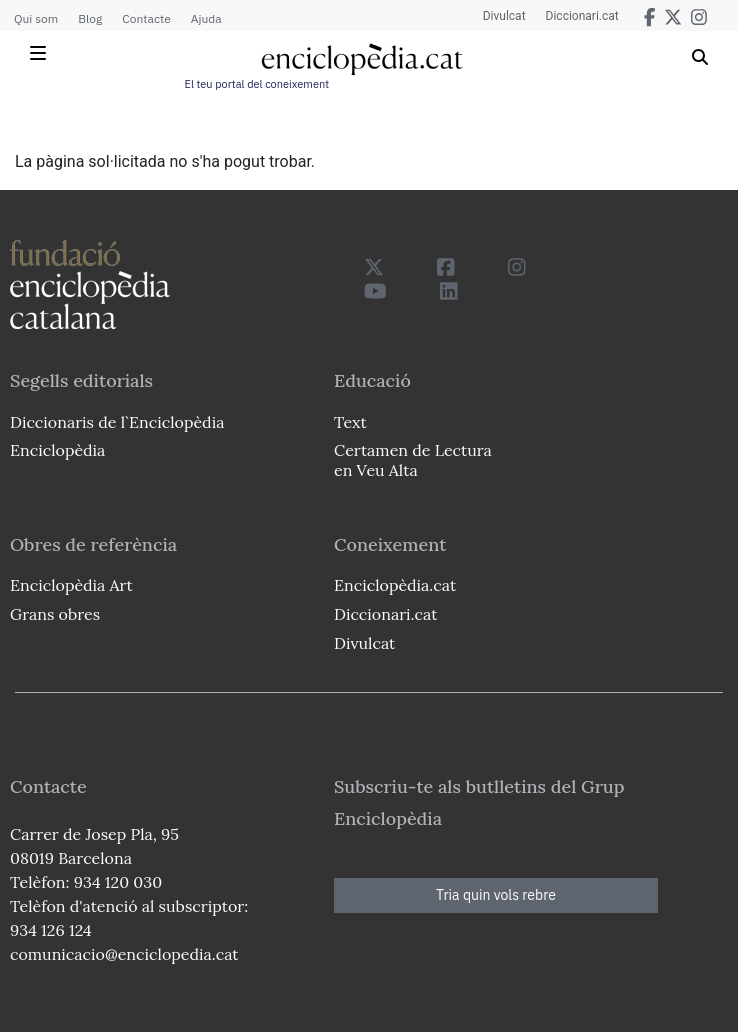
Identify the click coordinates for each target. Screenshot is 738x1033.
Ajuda (206, 18)
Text (350, 422)
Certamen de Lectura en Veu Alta (413, 459)
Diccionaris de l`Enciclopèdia (117, 422)
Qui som (36, 18)
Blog (90, 18)
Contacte (146, 18)
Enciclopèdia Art (71, 585)
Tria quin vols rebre (496, 895)
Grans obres (55, 614)
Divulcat (504, 16)
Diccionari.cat (582, 16)
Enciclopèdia (57, 450)
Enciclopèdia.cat (395, 585)
